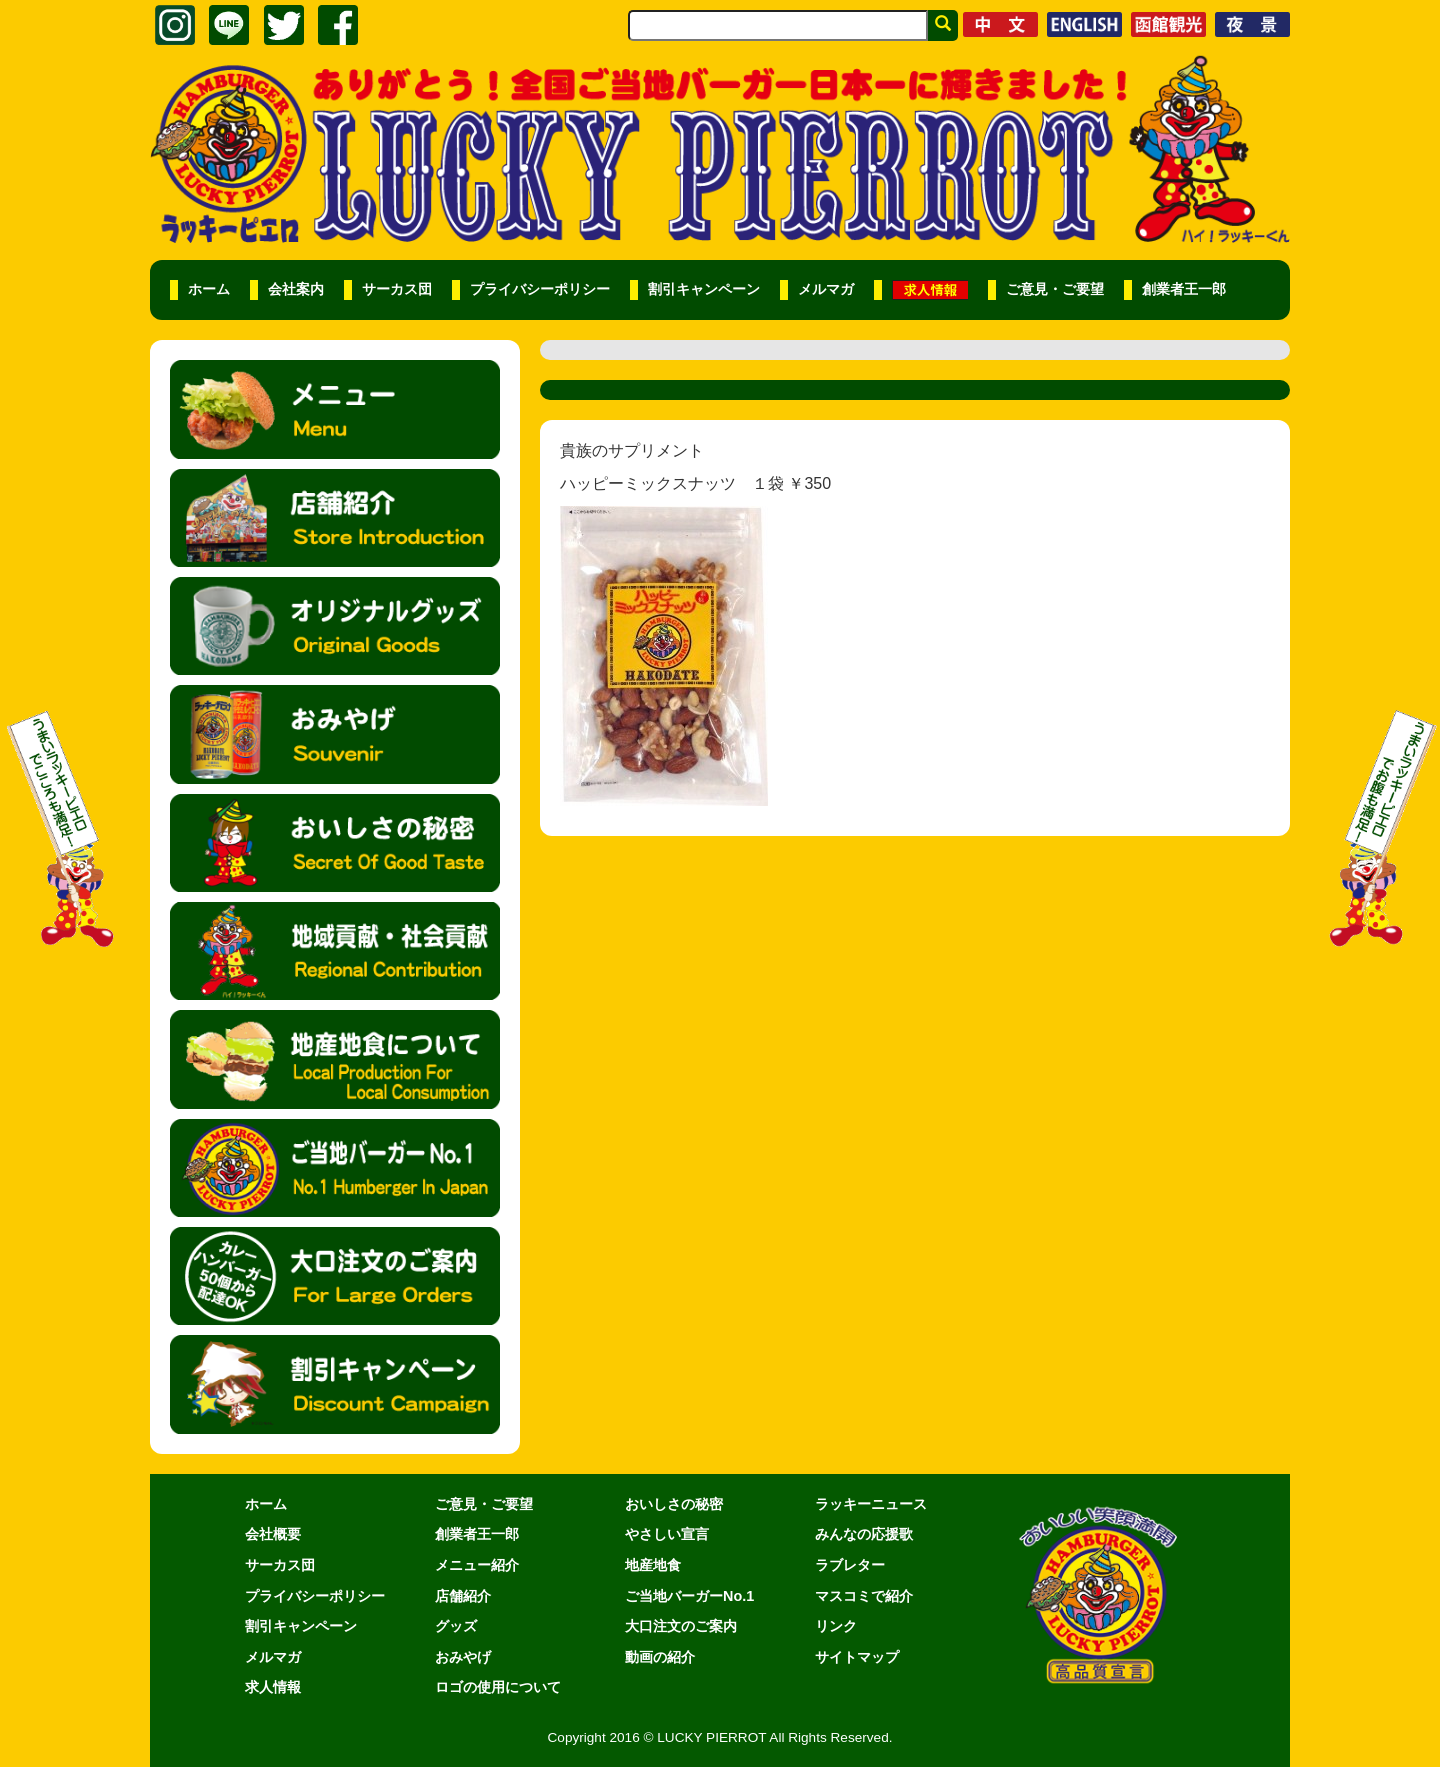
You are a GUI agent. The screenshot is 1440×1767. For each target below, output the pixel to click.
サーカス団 (397, 289)
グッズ (456, 1626)
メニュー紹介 (477, 1565)
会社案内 (296, 289)
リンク (836, 1626)
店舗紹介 (463, 1596)
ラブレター (850, 1565)
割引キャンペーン (704, 289)
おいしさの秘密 (674, 1504)
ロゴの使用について (498, 1687)
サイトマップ (857, 1657)
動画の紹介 (660, 1657)
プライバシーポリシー (540, 289)
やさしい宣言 (667, 1534)
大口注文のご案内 (681, 1626)
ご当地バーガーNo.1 (689, 1596)
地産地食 (653, 1565)
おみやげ (463, 1657)
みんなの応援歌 (864, 1534)
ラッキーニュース (871, 1504)
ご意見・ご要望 (1055, 289)
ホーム (209, 289)
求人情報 (273, 1687)
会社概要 (273, 1534)
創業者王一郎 (1184, 289)
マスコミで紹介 (864, 1596)
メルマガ (826, 289)
